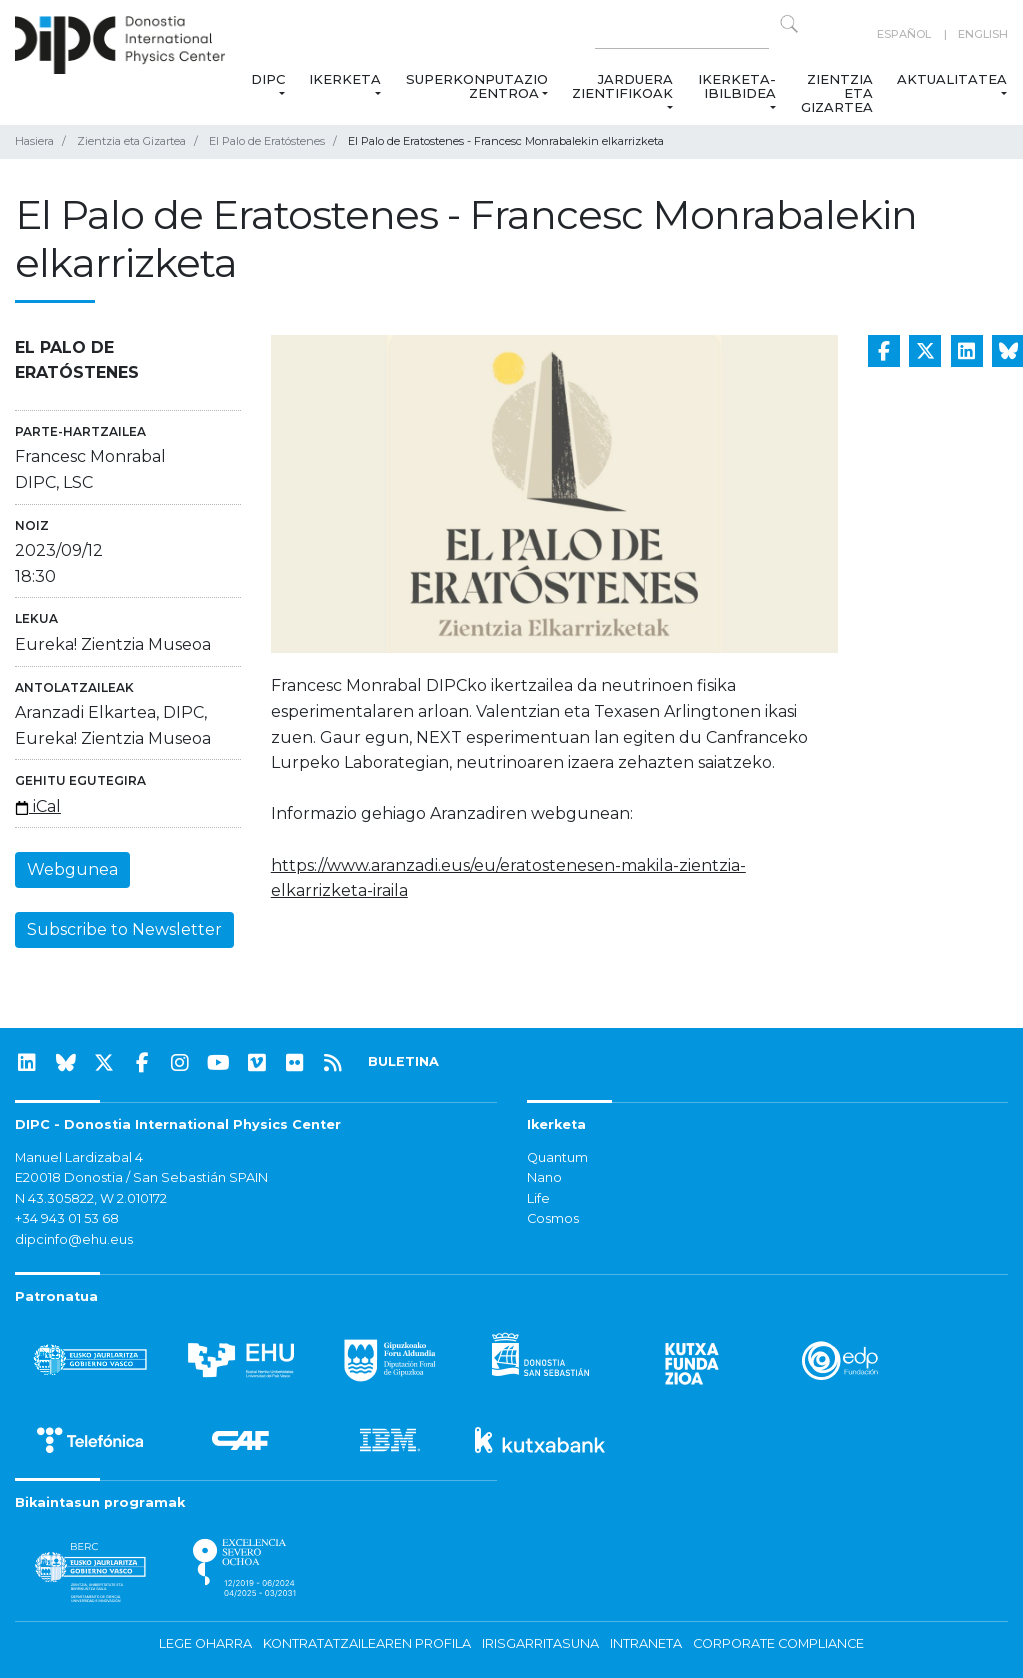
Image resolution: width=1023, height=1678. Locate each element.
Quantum (557, 1157)
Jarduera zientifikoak (622, 86)
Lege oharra (205, 1643)
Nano (544, 1177)
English (983, 34)
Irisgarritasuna (540, 1643)
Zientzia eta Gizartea (837, 93)
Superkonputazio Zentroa (477, 86)
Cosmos (553, 1218)
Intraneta (646, 1643)
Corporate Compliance (778, 1643)
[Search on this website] (682, 34)
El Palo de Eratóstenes (267, 141)
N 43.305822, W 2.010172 (91, 1198)
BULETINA (403, 1061)
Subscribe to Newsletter (124, 929)
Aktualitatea (952, 79)
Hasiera (34, 141)
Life (538, 1198)
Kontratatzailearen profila (367, 1643)
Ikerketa (345, 79)
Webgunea (72, 869)
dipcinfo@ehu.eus (74, 1239)
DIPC (268, 79)
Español (904, 34)
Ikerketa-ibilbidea (737, 86)
